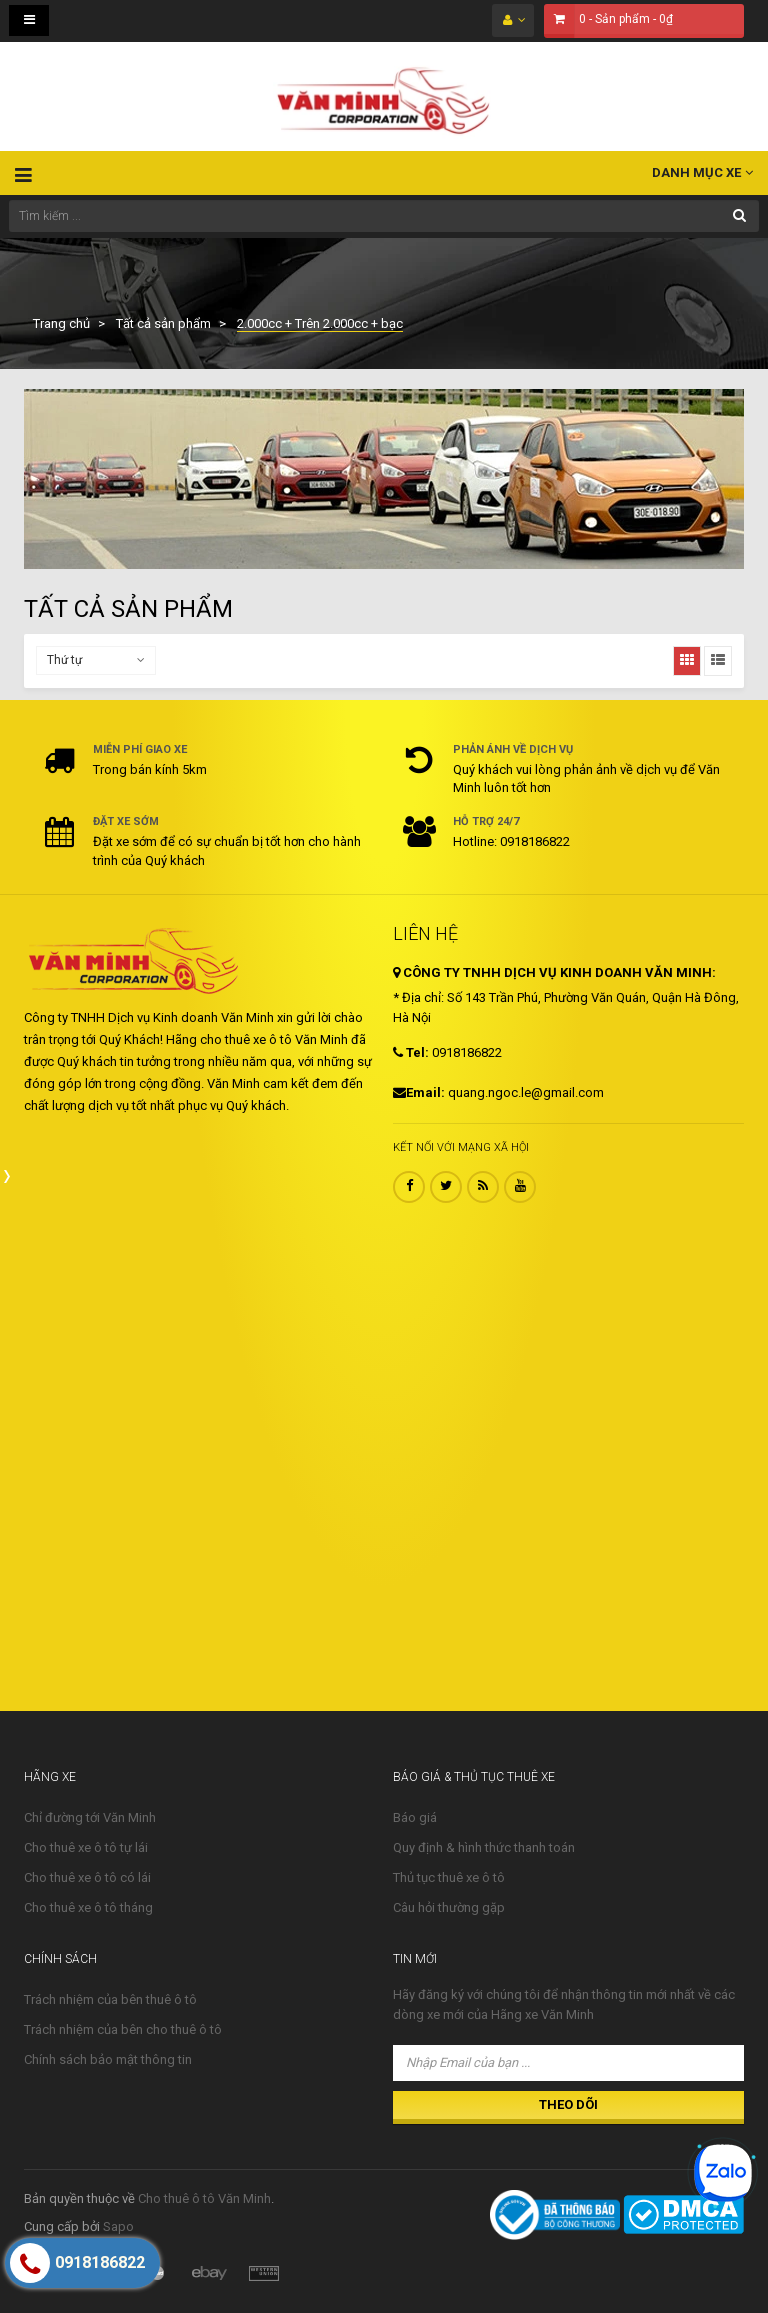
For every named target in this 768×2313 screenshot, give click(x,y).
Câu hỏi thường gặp (449, 1907)
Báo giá (415, 1817)
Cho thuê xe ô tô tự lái (86, 1847)
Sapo (118, 2226)
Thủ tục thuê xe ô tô (449, 1877)
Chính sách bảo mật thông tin (108, 2059)
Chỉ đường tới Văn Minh (90, 1817)
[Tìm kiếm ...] (384, 216)
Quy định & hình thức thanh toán (484, 1847)
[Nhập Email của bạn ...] (568, 2063)
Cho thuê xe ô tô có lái (87, 1877)
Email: (419, 1092)
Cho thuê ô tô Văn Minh (204, 2198)
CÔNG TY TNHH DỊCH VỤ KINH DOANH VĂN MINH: (554, 972)
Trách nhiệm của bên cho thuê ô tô (123, 2029)
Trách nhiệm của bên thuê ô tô (110, 1999)
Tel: (411, 1052)
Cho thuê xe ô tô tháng (88, 1907)
